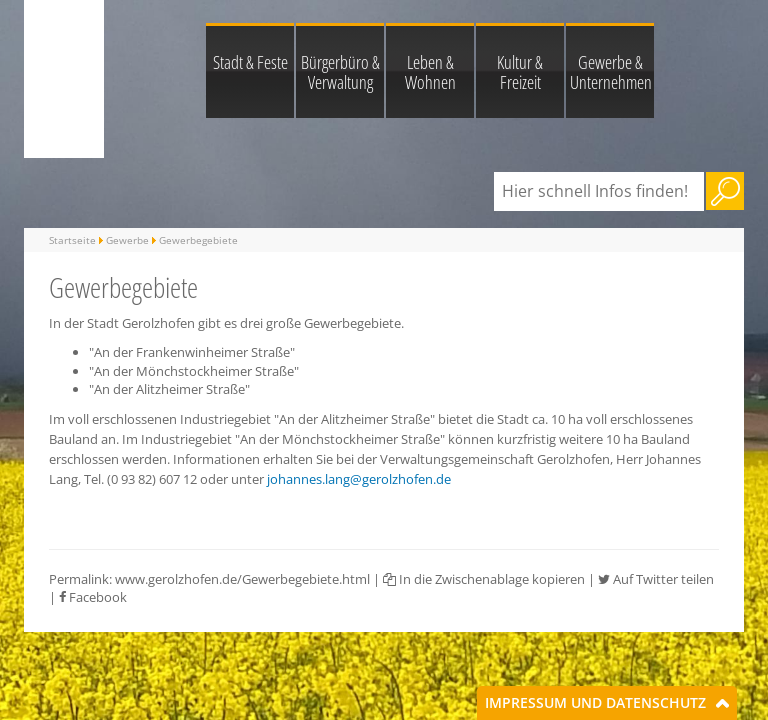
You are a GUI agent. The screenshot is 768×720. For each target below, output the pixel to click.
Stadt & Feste (250, 62)
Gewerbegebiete (198, 240)
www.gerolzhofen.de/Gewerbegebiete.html (242, 579)
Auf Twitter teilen (656, 579)
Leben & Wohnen (430, 72)
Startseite (72, 240)
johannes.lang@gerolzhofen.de (359, 479)
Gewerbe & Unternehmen (611, 72)
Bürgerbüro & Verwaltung (340, 72)
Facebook (93, 597)
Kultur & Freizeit (520, 72)
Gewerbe (127, 240)
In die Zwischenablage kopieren (484, 579)
